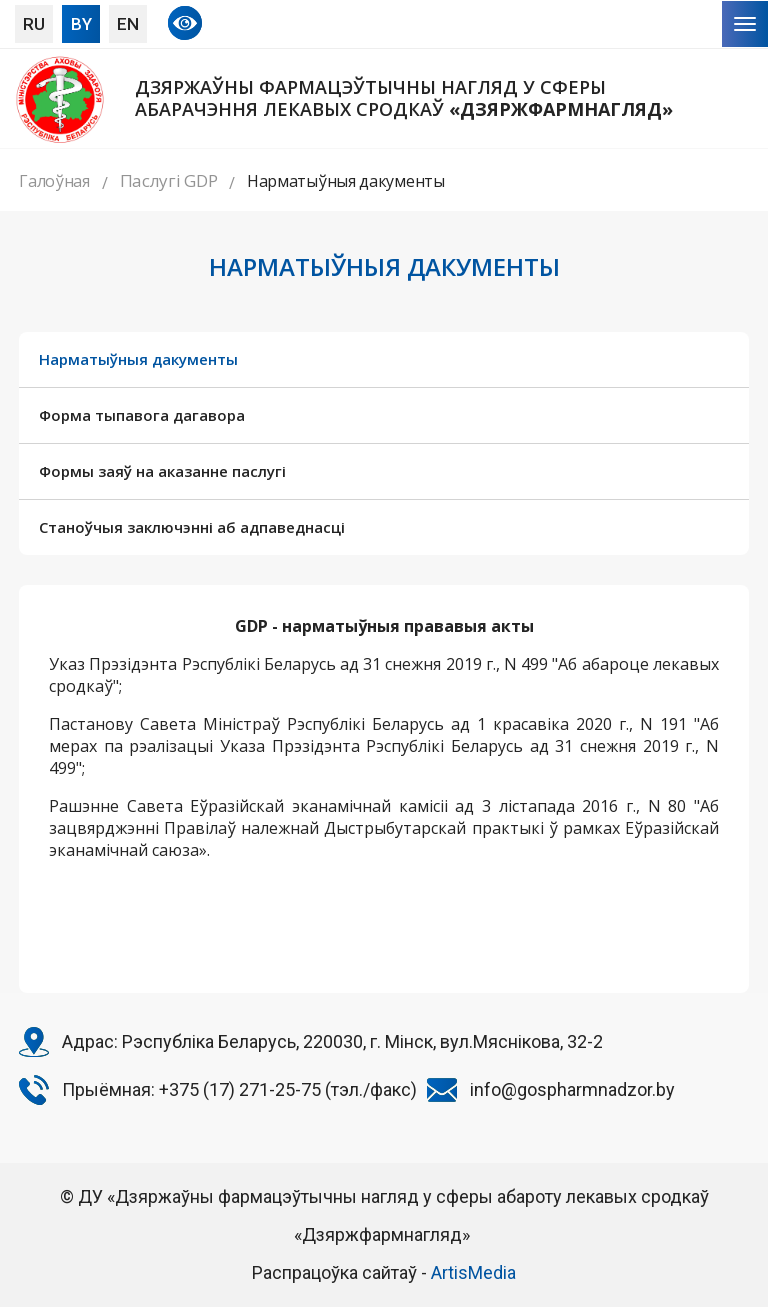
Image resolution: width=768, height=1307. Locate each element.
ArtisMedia (473, 1272)
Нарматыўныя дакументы (138, 359)
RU (34, 24)
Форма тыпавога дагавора (142, 415)
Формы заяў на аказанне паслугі (162, 471)
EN (128, 24)
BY (81, 24)
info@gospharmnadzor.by (572, 1089)
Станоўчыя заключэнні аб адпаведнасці (192, 527)
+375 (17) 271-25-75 (240, 1089)
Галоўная (54, 181)
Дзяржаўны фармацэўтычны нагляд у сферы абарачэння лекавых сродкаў (404, 98)
